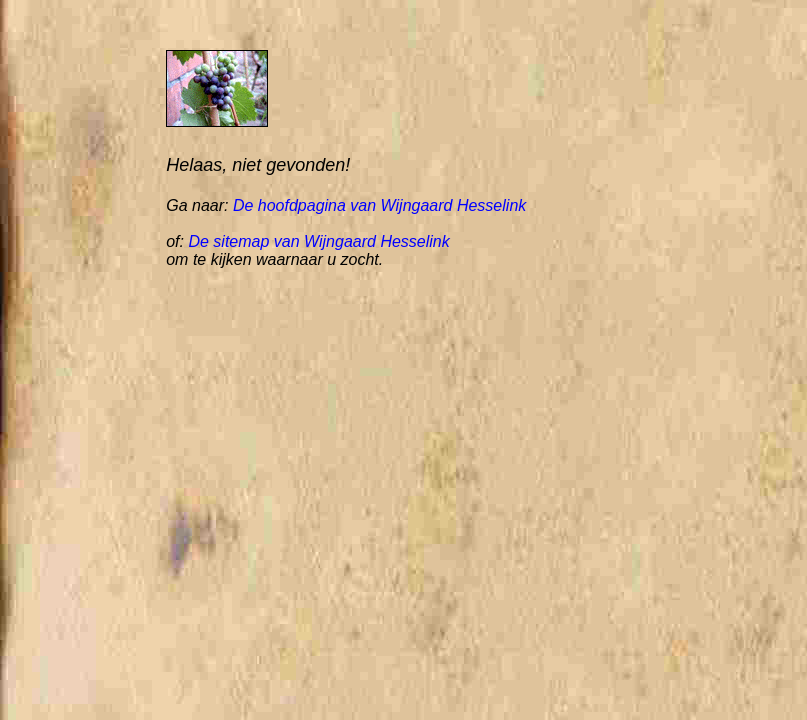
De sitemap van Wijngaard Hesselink (318, 241)
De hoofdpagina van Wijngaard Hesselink (379, 205)
